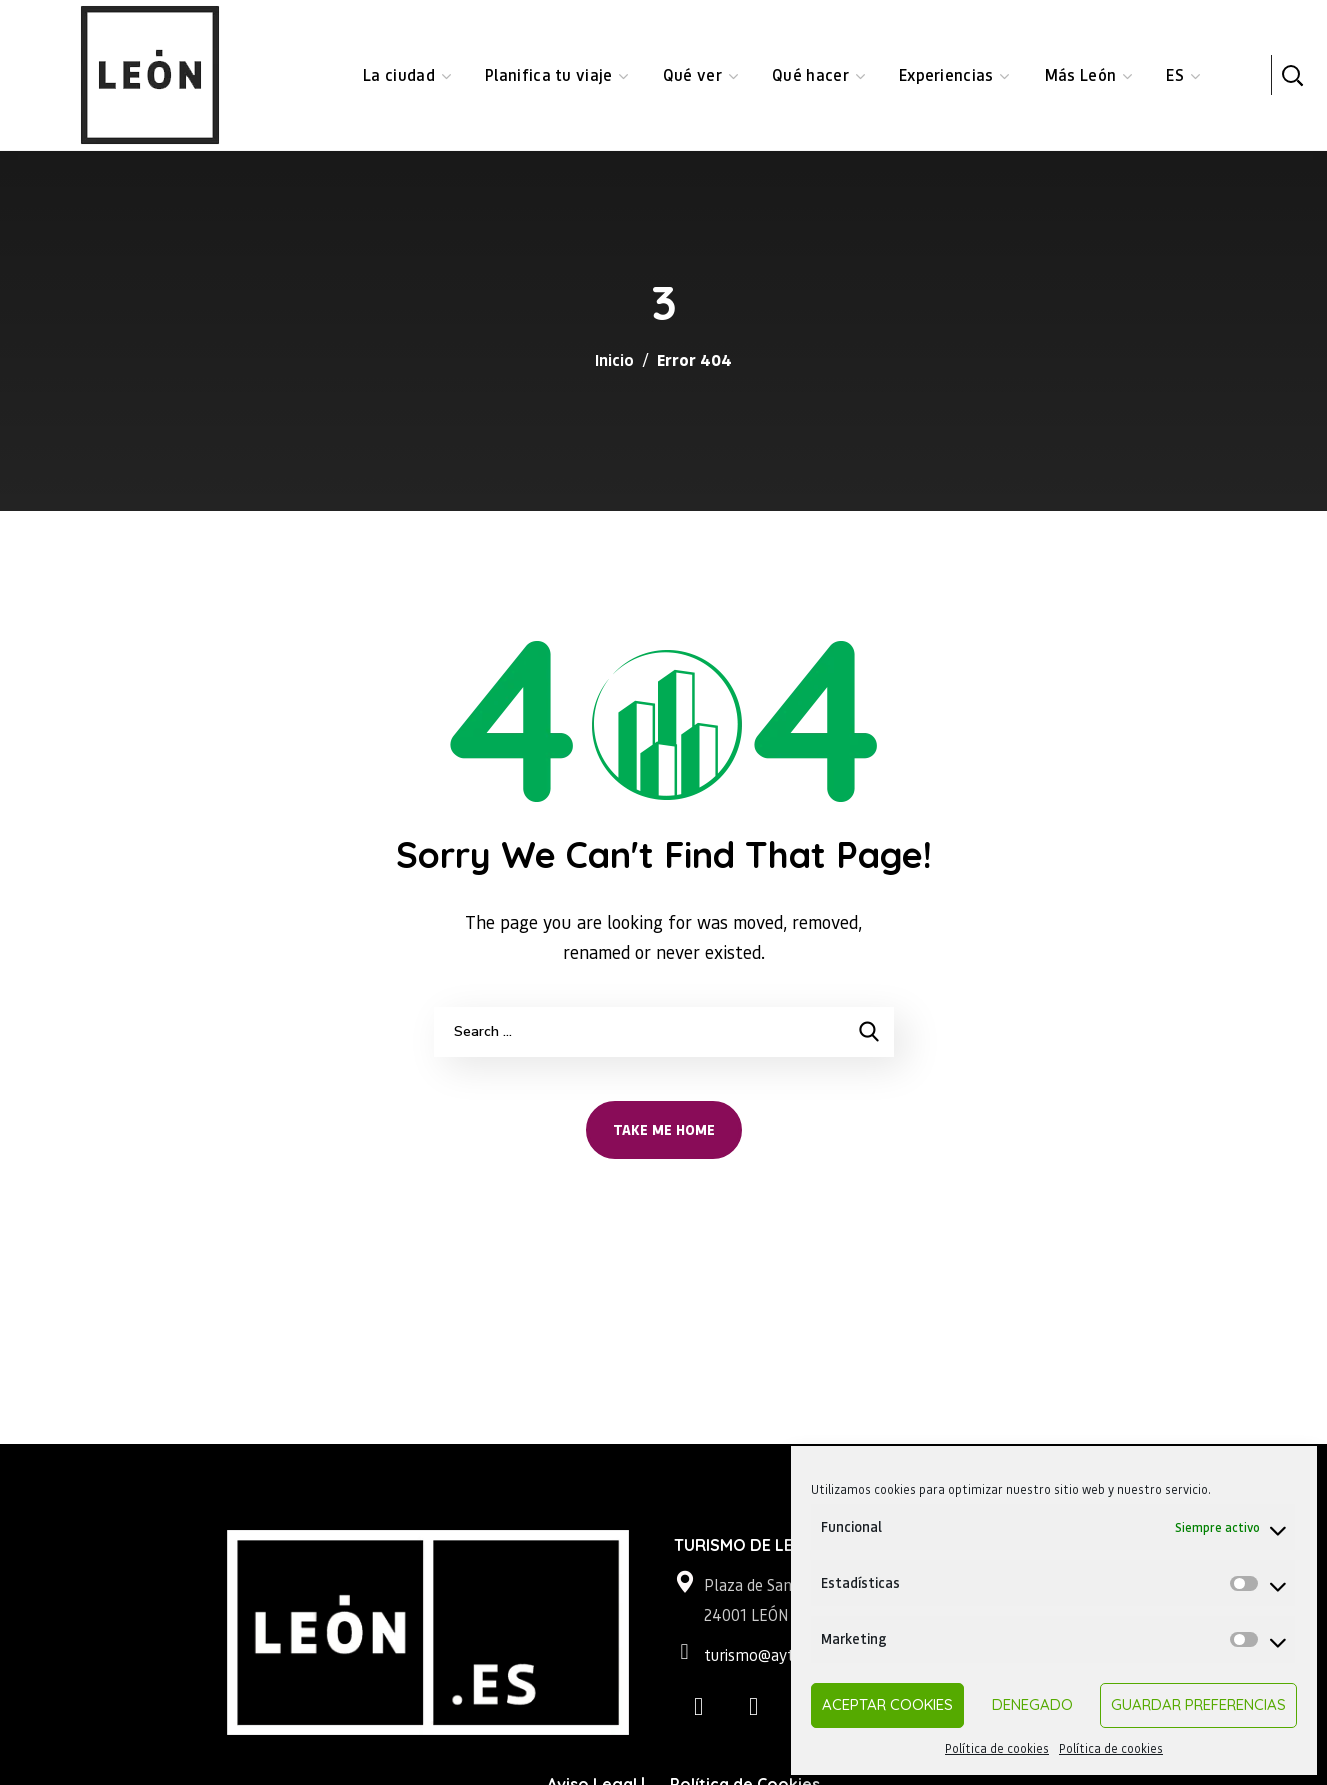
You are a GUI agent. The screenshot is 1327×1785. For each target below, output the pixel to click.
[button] (1292, 75)
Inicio (614, 359)
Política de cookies (997, 1748)
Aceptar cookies (887, 1704)
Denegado (1032, 1704)
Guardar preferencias (1198, 1704)
